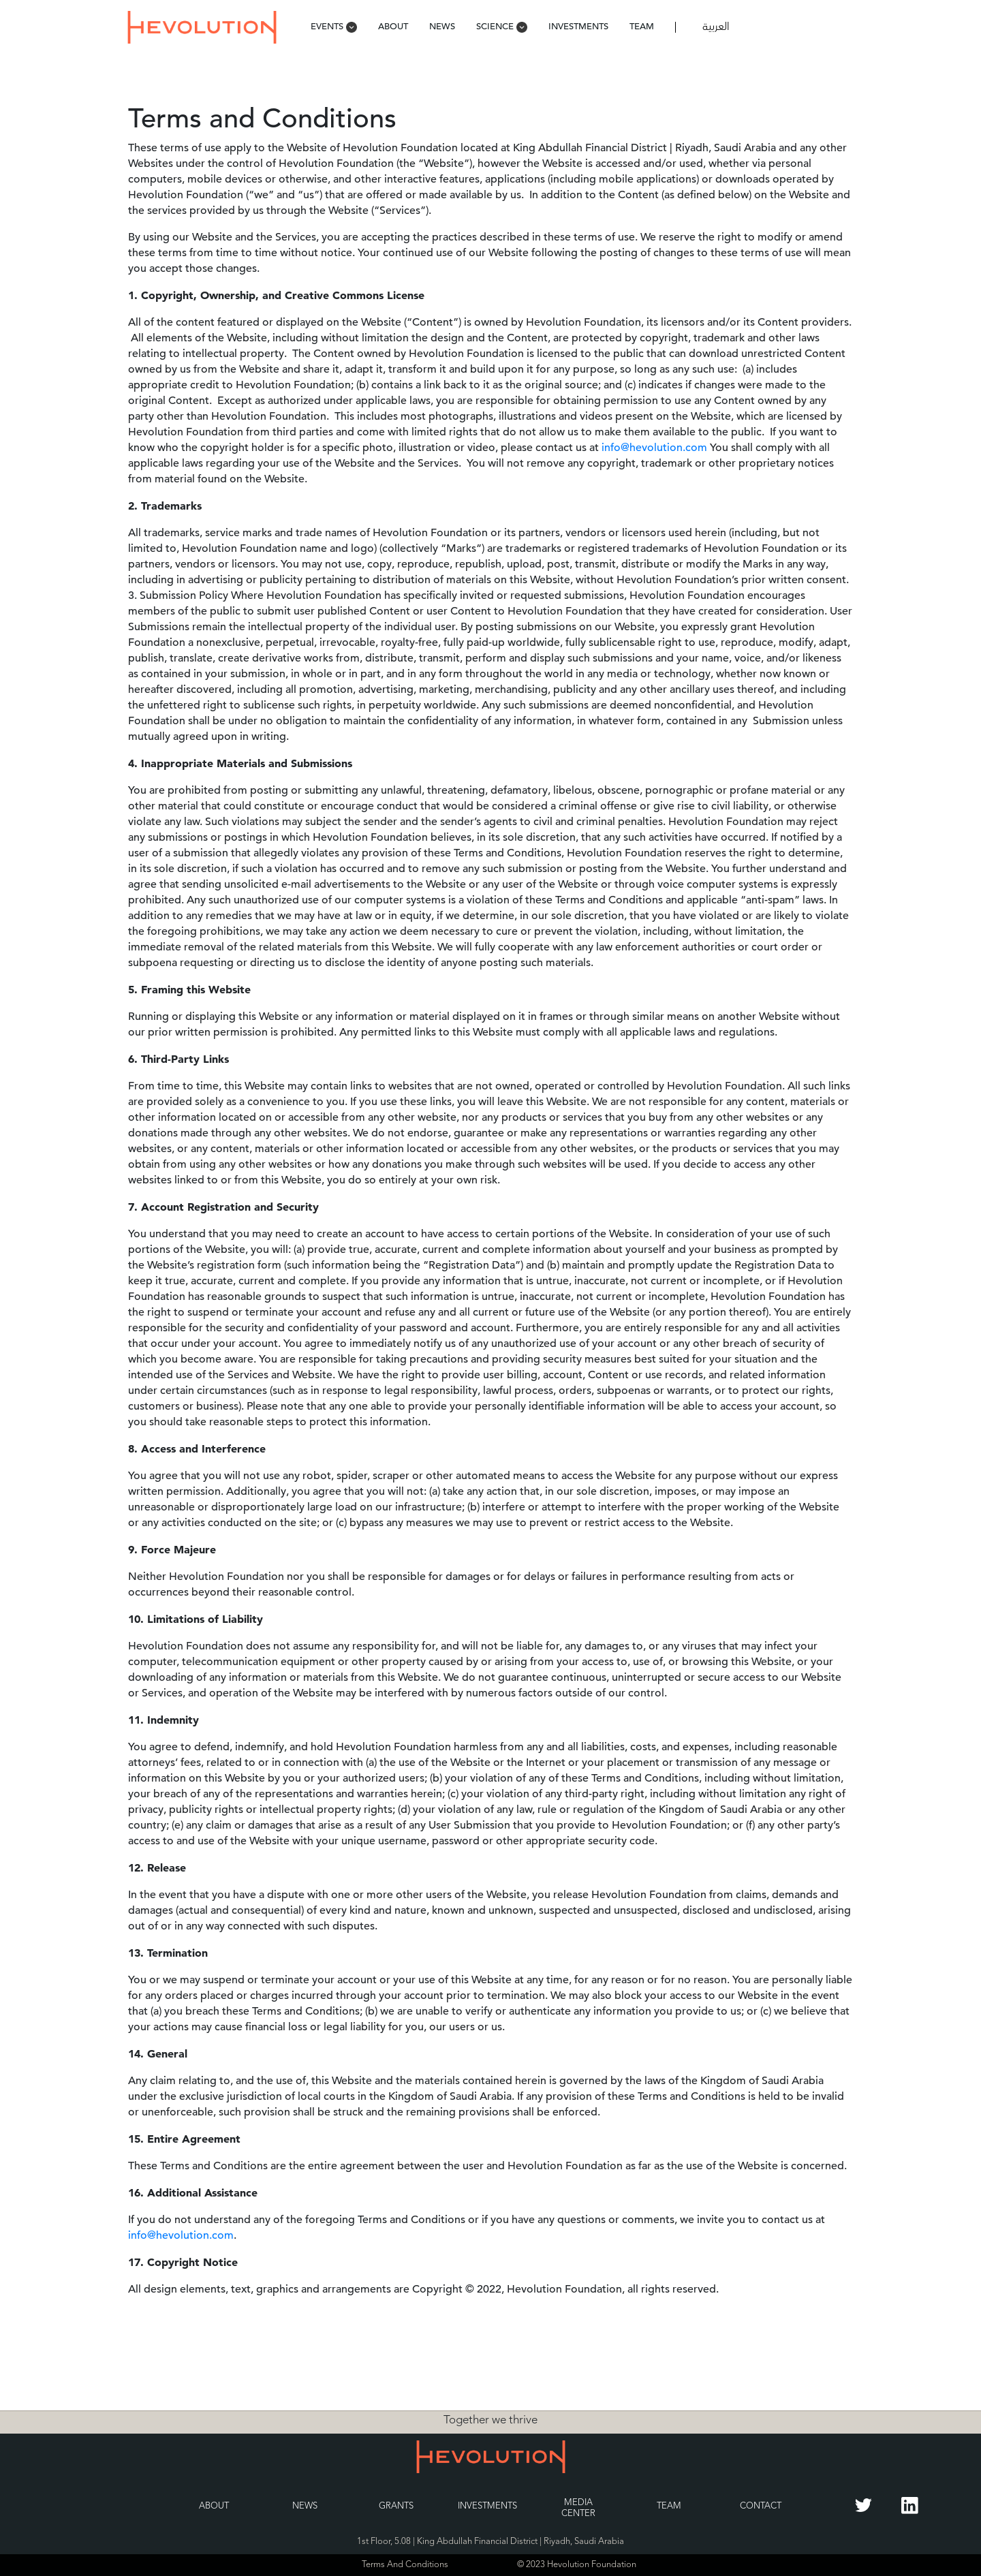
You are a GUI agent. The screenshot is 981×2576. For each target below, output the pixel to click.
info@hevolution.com (654, 447)
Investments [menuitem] (578, 26)
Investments (487, 2506)
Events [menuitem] (334, 26)
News (304, 2506)
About (214, 2506)
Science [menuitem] (501, 26)
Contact (760, 2506)
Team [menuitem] (641, 26)
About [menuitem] (393, 26)
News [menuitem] (442, 26)
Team (669, 2506)
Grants (396, 2506)
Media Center (578, 2508)
